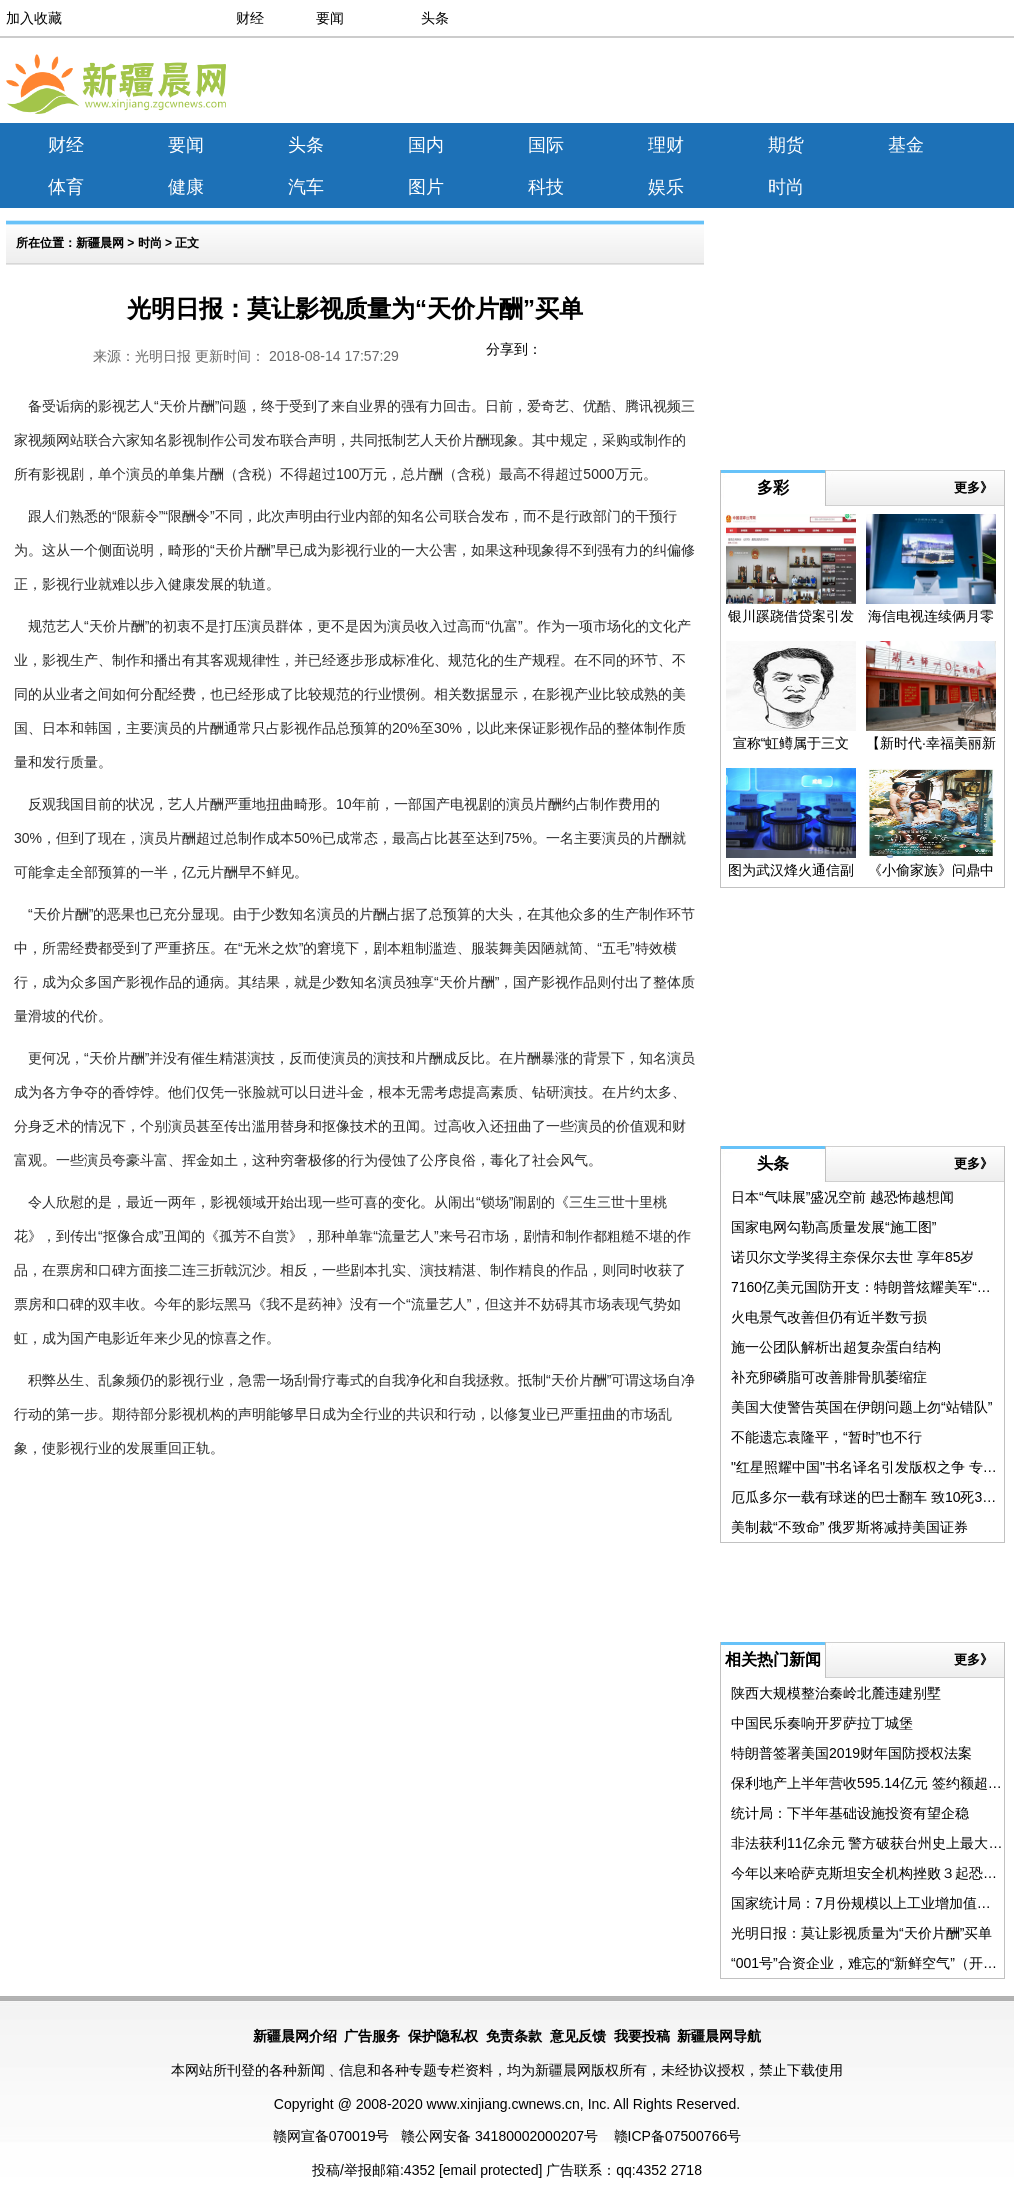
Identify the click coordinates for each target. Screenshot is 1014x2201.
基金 (906, 145)
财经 (250, 18)
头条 (435, 18)
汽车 (306, 187)
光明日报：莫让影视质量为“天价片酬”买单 (861, 1933)
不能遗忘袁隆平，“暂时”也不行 (826, 1437)
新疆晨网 (100, 243)
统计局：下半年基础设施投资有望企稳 (850, 1813)
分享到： (514, 349)
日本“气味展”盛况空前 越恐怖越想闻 (842, 1197)
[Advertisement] (829, 84)
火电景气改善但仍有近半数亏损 (829, 1317)
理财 (666, 145)
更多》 (973, 487)
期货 (786, 145)
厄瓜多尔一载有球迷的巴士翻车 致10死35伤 (867, 1497)
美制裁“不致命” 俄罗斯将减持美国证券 (849, 1527)
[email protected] (491, 2170)
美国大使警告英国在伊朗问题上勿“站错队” (861, 1407)
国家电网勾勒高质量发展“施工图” (833, 1227)
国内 (426, 145)
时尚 (786, 187)
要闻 (330, 18)
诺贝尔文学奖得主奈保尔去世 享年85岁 (852, 1257)
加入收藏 (34, 18)
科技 (546, 187)
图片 (426, 187)
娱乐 (666, 187)
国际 (546, 145)
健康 (186, 187)
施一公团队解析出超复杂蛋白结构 (836, 1347)
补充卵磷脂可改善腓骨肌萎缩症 (829, 1377)
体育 (66, 187)
